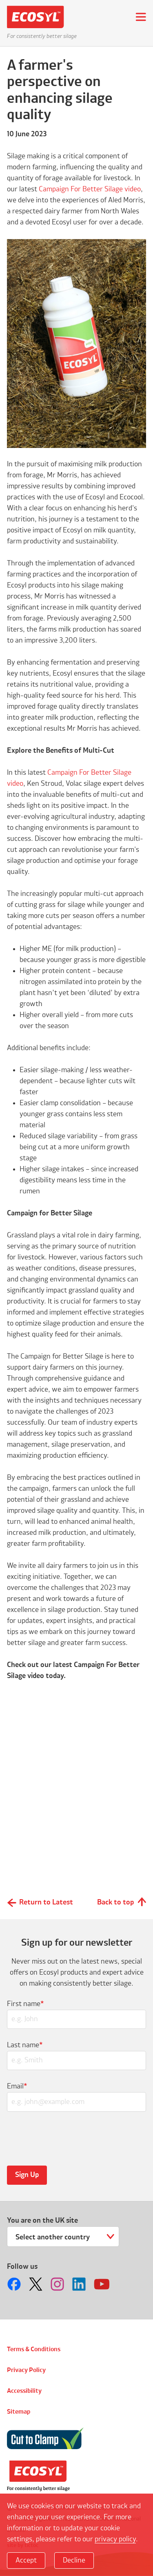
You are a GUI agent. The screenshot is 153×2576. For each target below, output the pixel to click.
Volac (38, 2476)
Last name (25, 2045)
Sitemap (18, 2412)
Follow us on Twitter (37, 2284)
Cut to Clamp (45, 2438)
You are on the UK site (42, 2220)
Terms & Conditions (33, 2349)
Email (17, 2086)
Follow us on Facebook (15, 2284)
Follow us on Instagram (58, 2284)
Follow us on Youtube (101, 2284)
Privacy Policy (26, 2370)
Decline (74, 2560)
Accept (26, 2560)
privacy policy (115, 2539)
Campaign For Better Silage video (90, 189)
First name (25, 2004)
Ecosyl (38, 17)
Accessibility (24, 2391)
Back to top (115, 1902)
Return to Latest (46, 1902)
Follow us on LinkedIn (80, 2284)
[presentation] (66, 2138)
